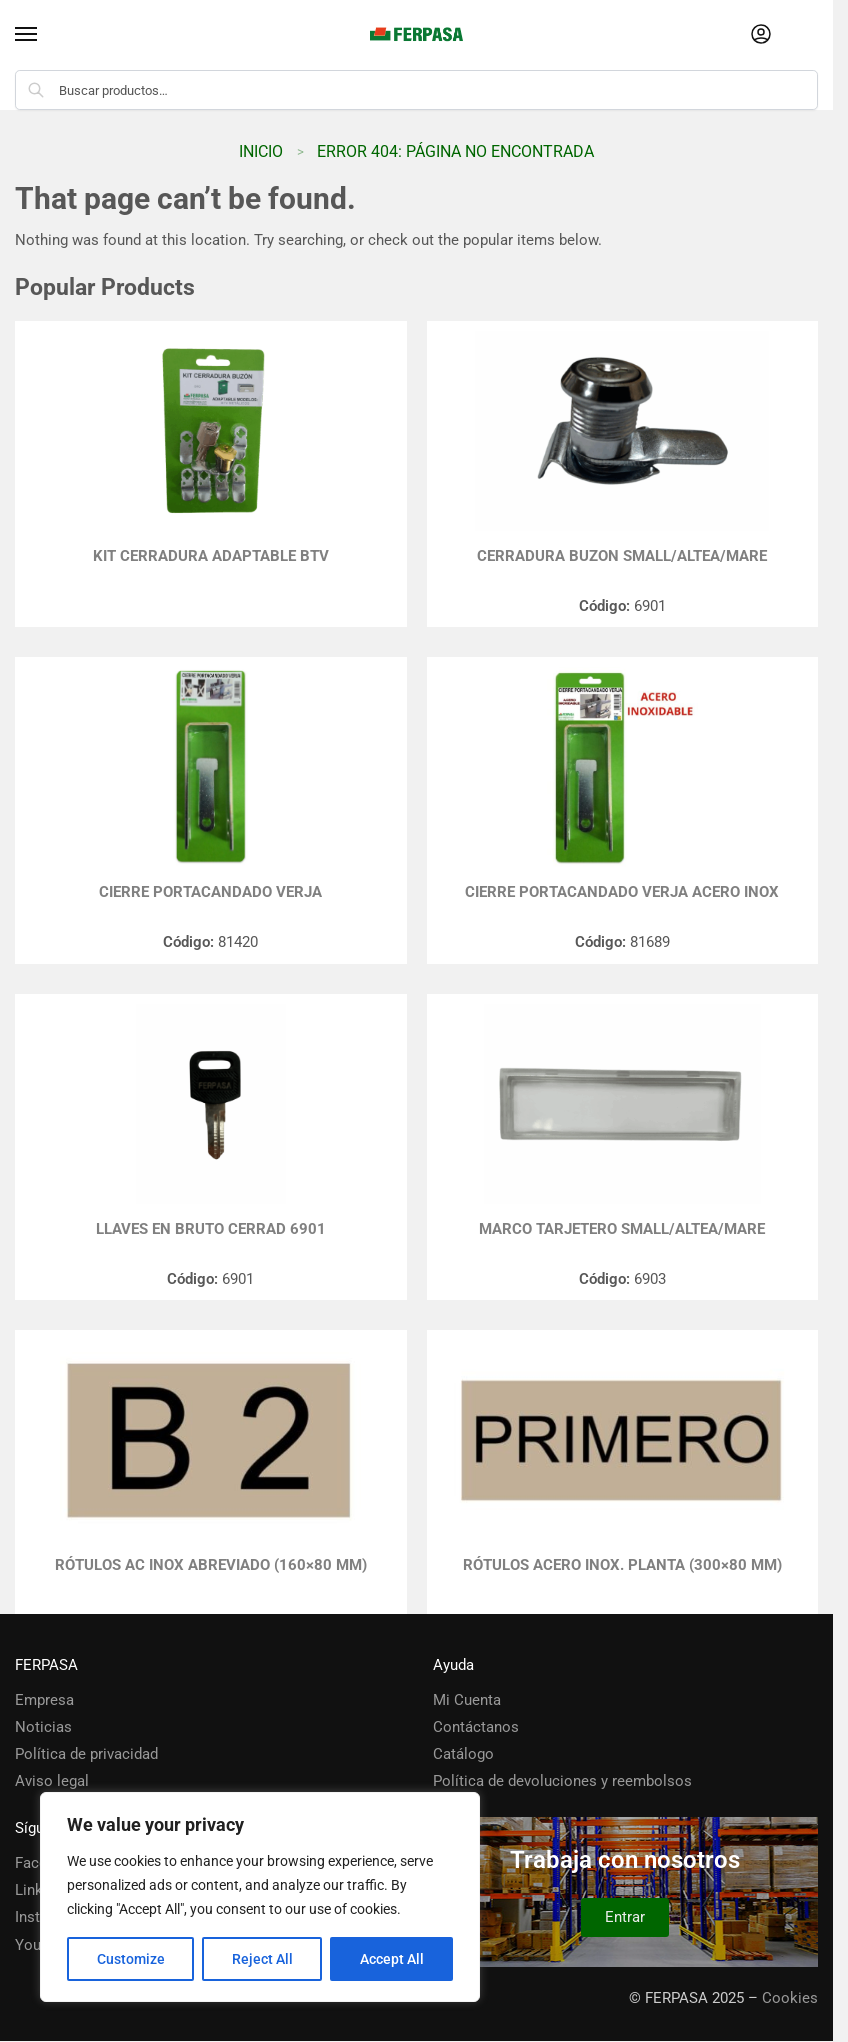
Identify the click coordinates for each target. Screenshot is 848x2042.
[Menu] (45, 35)
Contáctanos (476, 1727)
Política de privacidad (86, 1754)
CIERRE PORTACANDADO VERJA (210, 892)
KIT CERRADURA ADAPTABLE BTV (211, 556)
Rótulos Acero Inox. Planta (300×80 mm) (622, 1565)
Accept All (392, 1959)
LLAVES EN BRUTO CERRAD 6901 (211, 1229)
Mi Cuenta (467, 1700)
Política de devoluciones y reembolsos (562, 1781)
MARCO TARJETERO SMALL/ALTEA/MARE (622, 1229)
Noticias (43, 1727)
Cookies (790, 1998)
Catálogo (463, 1754)
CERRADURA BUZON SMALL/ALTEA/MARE (622, 556)
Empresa (44, 1700)
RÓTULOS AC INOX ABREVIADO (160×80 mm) (211, 1565)
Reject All (262, 1959)
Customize (131, 1959)
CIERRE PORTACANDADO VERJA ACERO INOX (622, 892)
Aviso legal (52, 1781)
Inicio (261, 151)
